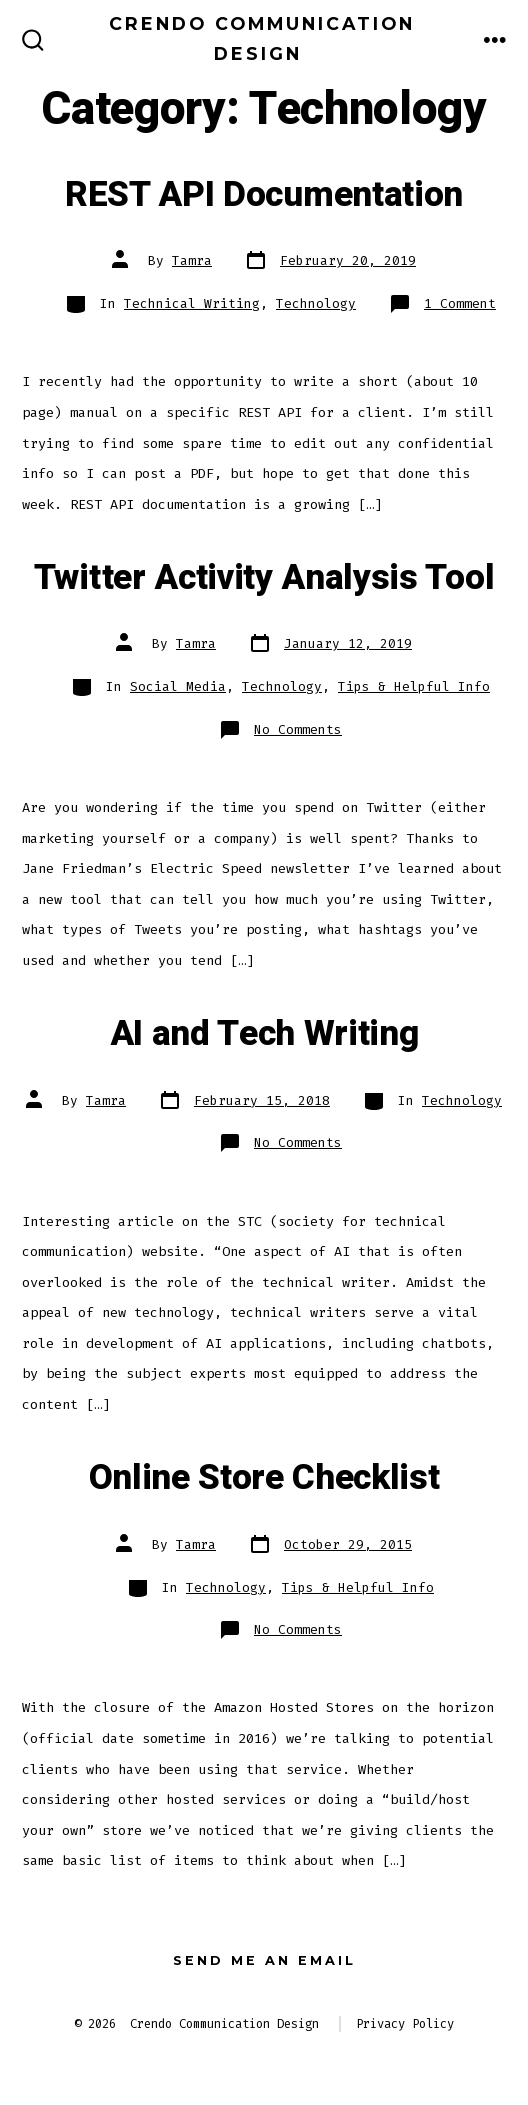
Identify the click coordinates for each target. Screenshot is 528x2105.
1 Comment (460, 303)
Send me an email (264, 1960)
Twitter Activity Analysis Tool (264, 578)
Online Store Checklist (264, 1478)
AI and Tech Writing (264, 1034)
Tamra (192, 260)
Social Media (178, 686)
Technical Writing (192, 303)
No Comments (298, 729)
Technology (316, 303)
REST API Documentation (264, 195)
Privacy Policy (405, 2024)
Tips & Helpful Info (414, 686)
